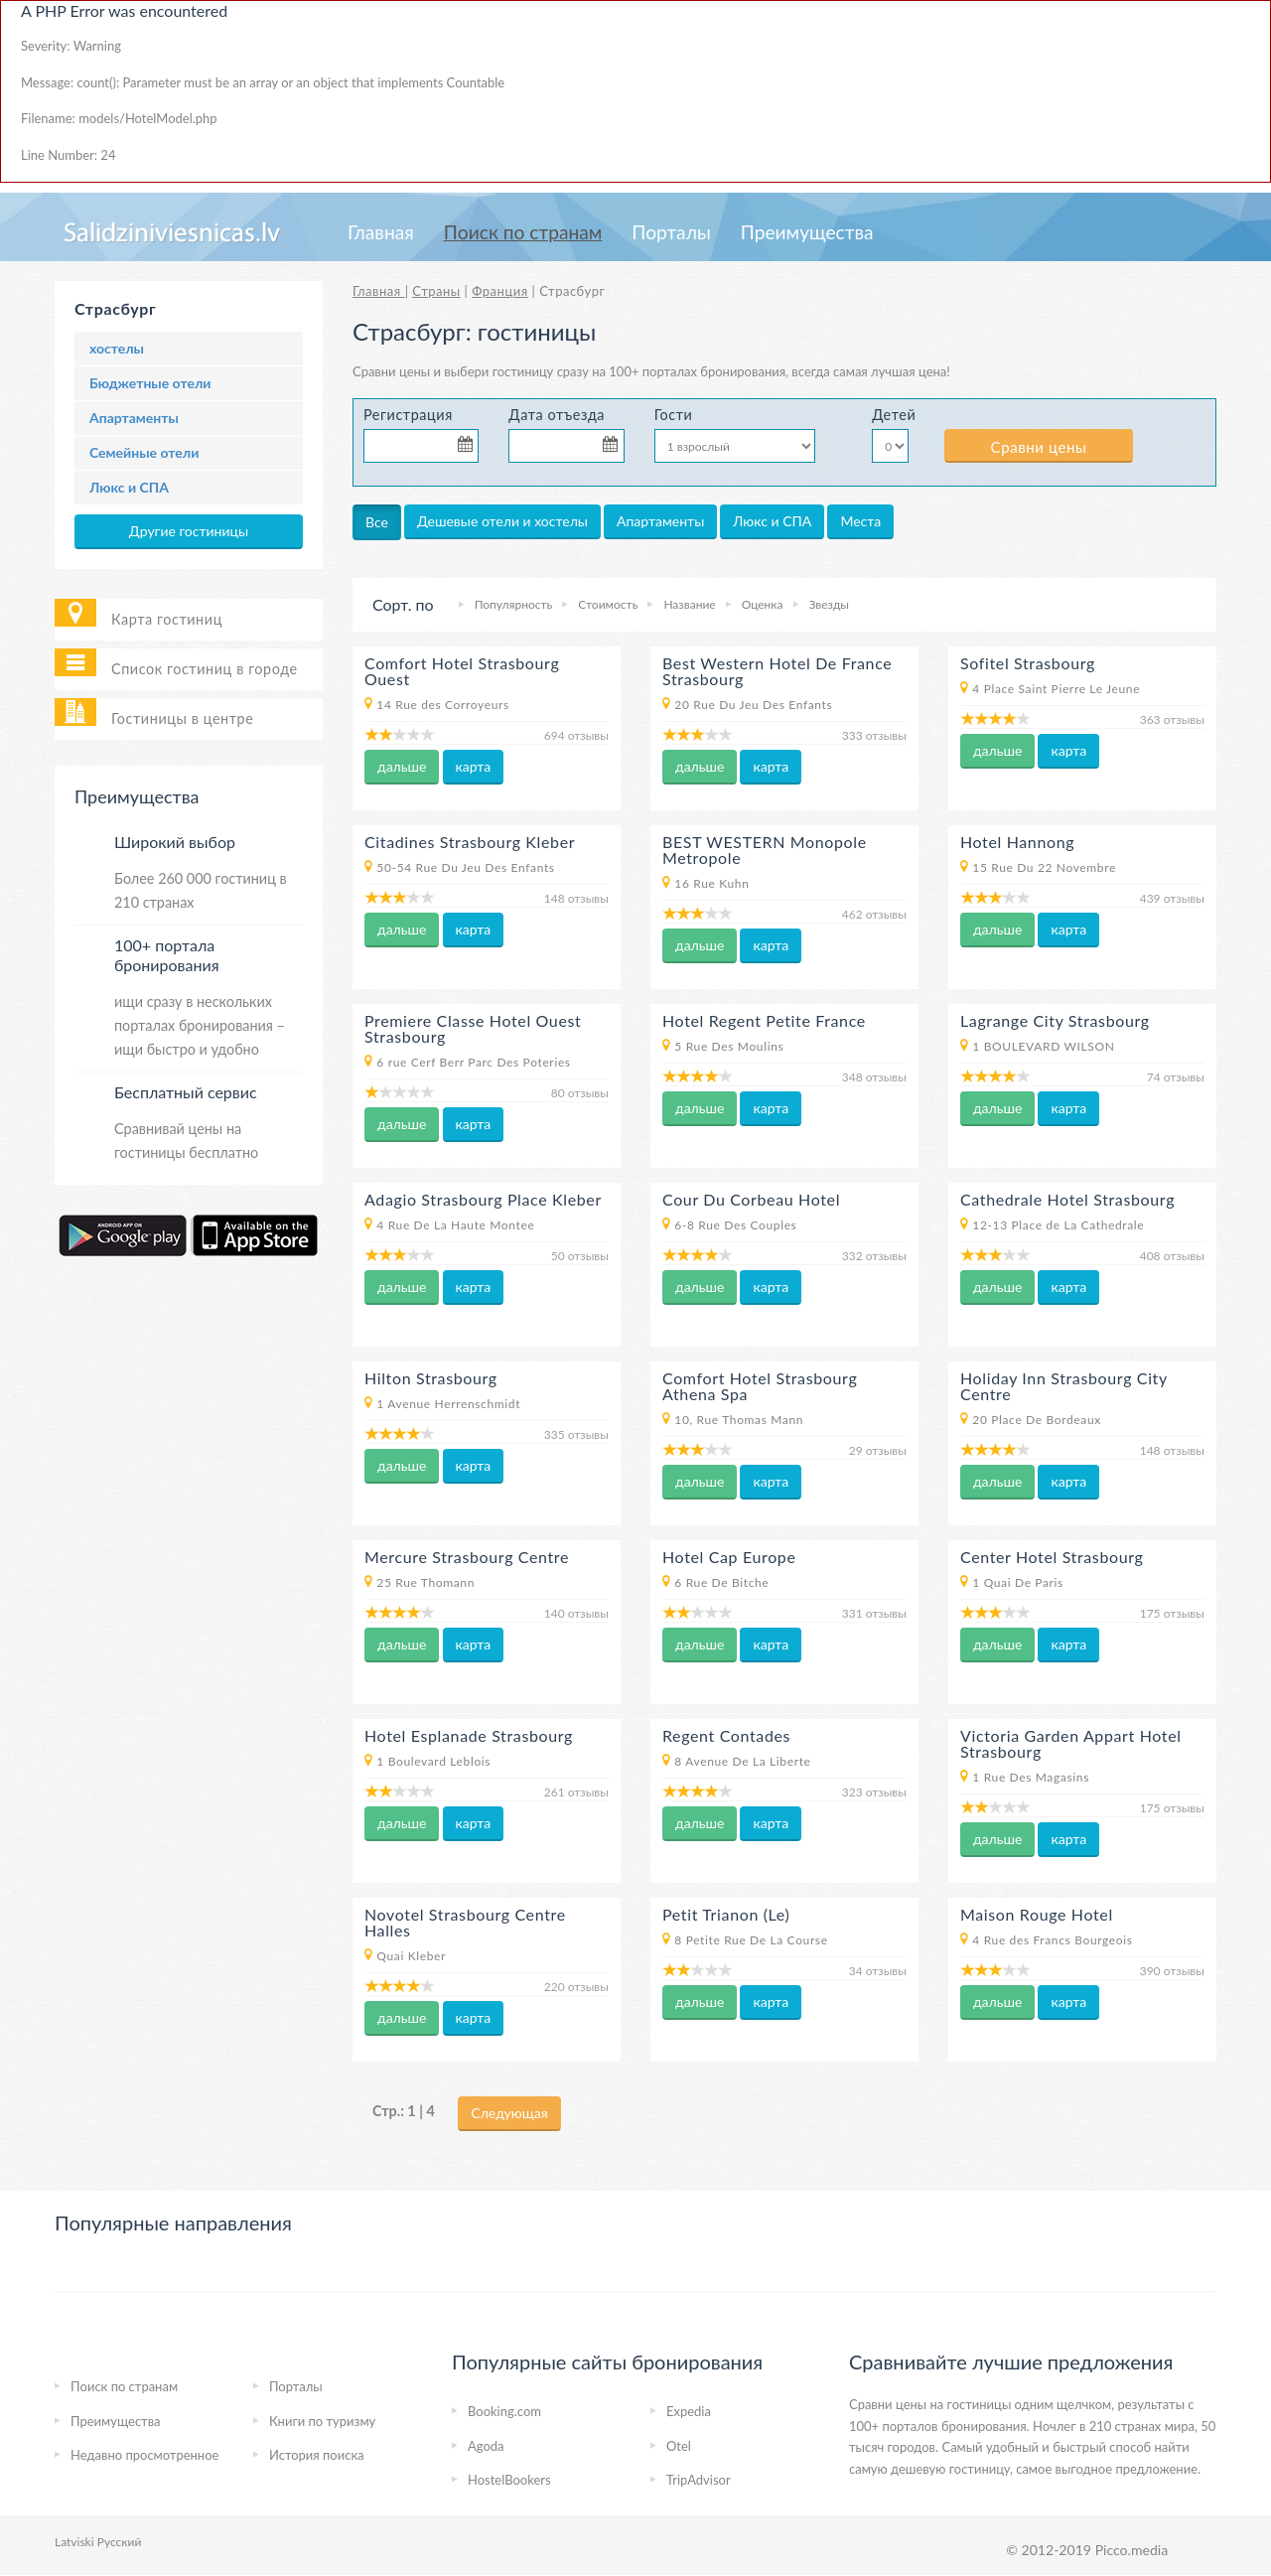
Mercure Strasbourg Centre (466, 1556)
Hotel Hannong (1017, 841)
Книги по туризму (322, 2421)
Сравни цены (1039, 447)
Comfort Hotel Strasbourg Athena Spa (759, 1385)
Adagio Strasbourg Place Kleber (483, 1199)
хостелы (116, 348)
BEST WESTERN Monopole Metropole (764, 849)
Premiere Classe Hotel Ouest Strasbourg (472, 1028)
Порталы (671, 231)
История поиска (316, 2455)
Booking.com (504, 2411)
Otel (678, 2446)
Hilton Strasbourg (430, 1377)
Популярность (514, 604)
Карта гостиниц (166, 619)
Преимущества (807, 231)
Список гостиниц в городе (204, 668)
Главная (381, 231)
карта (474, 766)
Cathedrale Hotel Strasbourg (1067, 1199)
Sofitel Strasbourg (1027, 662)
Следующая (509, 2112)
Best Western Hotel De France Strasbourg (777, 670)
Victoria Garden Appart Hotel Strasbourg (1071, 1743)
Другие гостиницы (188, 530)
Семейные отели (144, 452)
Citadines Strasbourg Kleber (469, 841)
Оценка (762, 604)
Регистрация (408, 414)
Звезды (829, 604)
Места (860, 520)
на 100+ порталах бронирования (688, 371)
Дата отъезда (556, 414)
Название (689, 604)
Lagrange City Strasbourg (1055, 1020)
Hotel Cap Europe (729, 1556)
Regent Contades (726, 1735)
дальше (401, 766)
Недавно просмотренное (144, 2455)
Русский (119, 2541)
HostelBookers (509, 2480)
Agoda (486, 2446)
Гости (673, 414)
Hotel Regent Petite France (764, 1020)
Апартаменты (134, 417)
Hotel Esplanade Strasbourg (468, 1735)
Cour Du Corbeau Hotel (751, 1199)
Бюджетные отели (150, 382)
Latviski (74, 2541)
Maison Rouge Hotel (1036, 1914)
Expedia (688, 2411)
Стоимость (607, 604)
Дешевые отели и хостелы (502, 520)
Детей (893, 414)
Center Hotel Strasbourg (1052, 1556)
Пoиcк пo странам (523, 231)
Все (376, 521)
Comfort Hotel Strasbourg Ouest (461, 670)
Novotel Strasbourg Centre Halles (465, 1922)
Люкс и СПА (129, 487)
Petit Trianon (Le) (726, 1914)
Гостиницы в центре (182, 718)
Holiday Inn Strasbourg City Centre (1064, 1385)
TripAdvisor (698, 2480)
